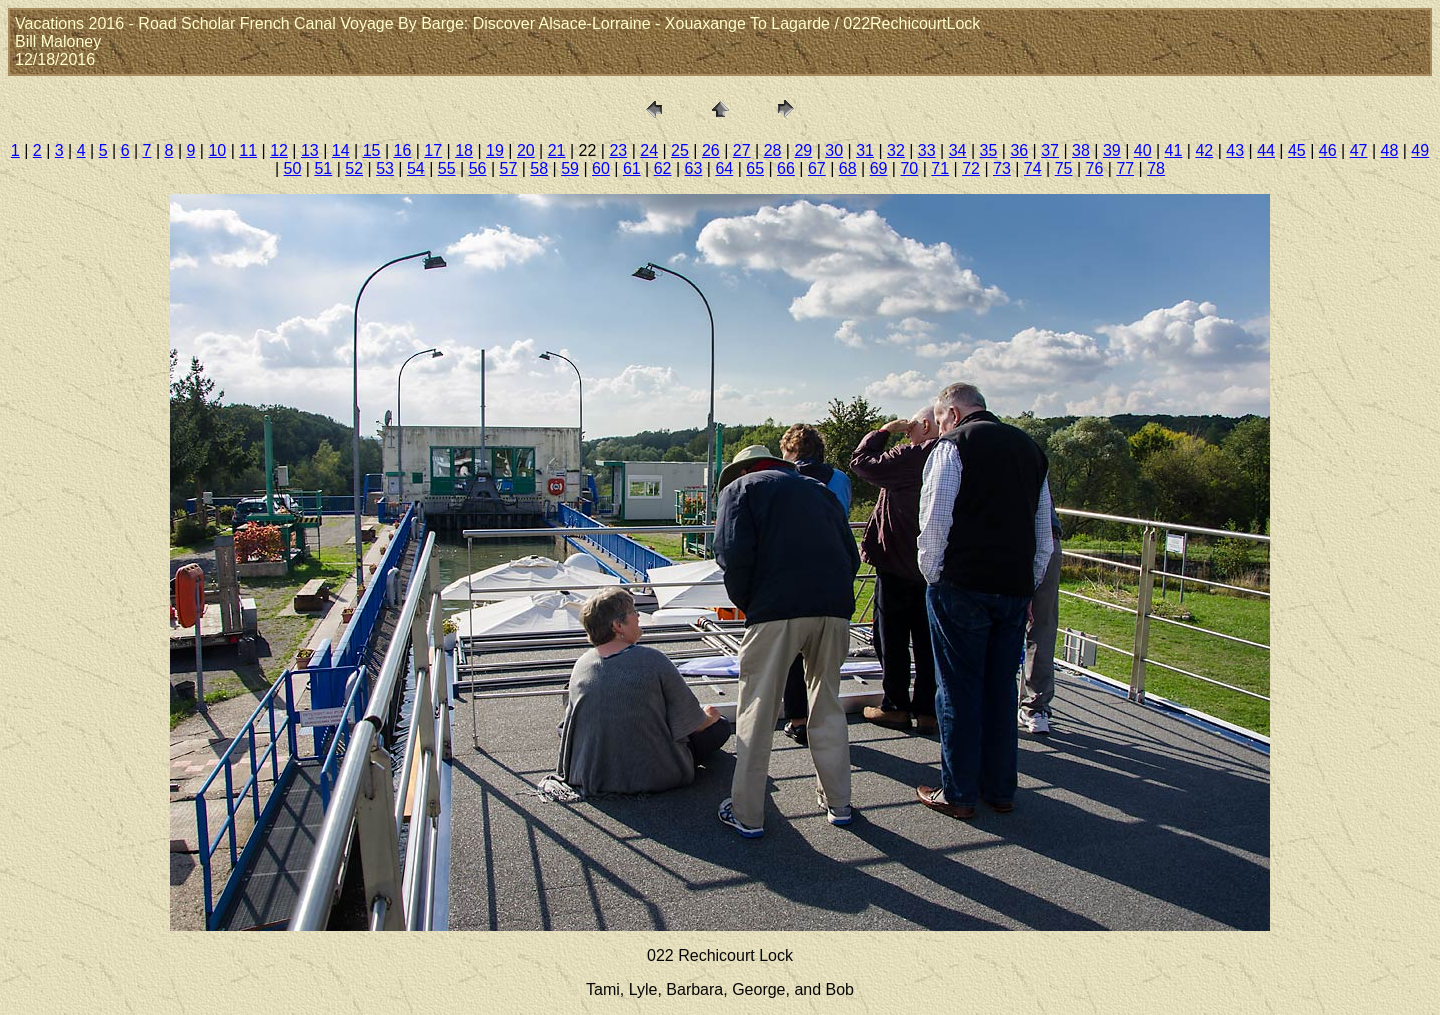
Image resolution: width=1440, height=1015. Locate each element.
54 (416, 168)
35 (989, 150)
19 (495, 150)
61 (632, 168)
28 (773, 150)
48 (1390, 150)
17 (433, 150)
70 (909, 168)
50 (293, 168)
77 (1125, 168)
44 (1266, 150)
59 (570, 168)
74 (1033, 168)
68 (848, 168)
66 (786, 168)
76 (1095, 168)
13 (310, 150)
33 (927, 150)
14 (341, 150)
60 (601, 168)
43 (1235, 150)
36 (1019, 150)
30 (834, 150)
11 (248, 150)
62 (663, 168)
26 (711, 150)
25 (680, 150)
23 (618, 150)
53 (385, 168)
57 (509, 168)
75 (1064, 168)
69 (879, 168)
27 (742, 150)
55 (447, 168)
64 (724, 168)
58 (539, 168)
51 (323, 168)
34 (958, 150)
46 (1328, 150)
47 (1359, 150)
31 (865, 150)
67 (817, 168)
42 (1204, 150)
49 (1420, 150)
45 (1297, 150)
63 (694, 168)
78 (1156, 168)
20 (526, 150)
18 (464, 150)
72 (971, 168)
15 (372, 150)
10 (217, 150)
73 (1002, 168)
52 (354, 168)
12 (279, 150)
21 (557, 150)
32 (896, 150)
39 (1112, 150)
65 (755, 168)
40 (1143, 150)
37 (1050, 150)
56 (478, 168)
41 (1174, 150)
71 (940, 168)
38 (1081, 150)
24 (649, 150)
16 (403, 150)
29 (803, 150)
